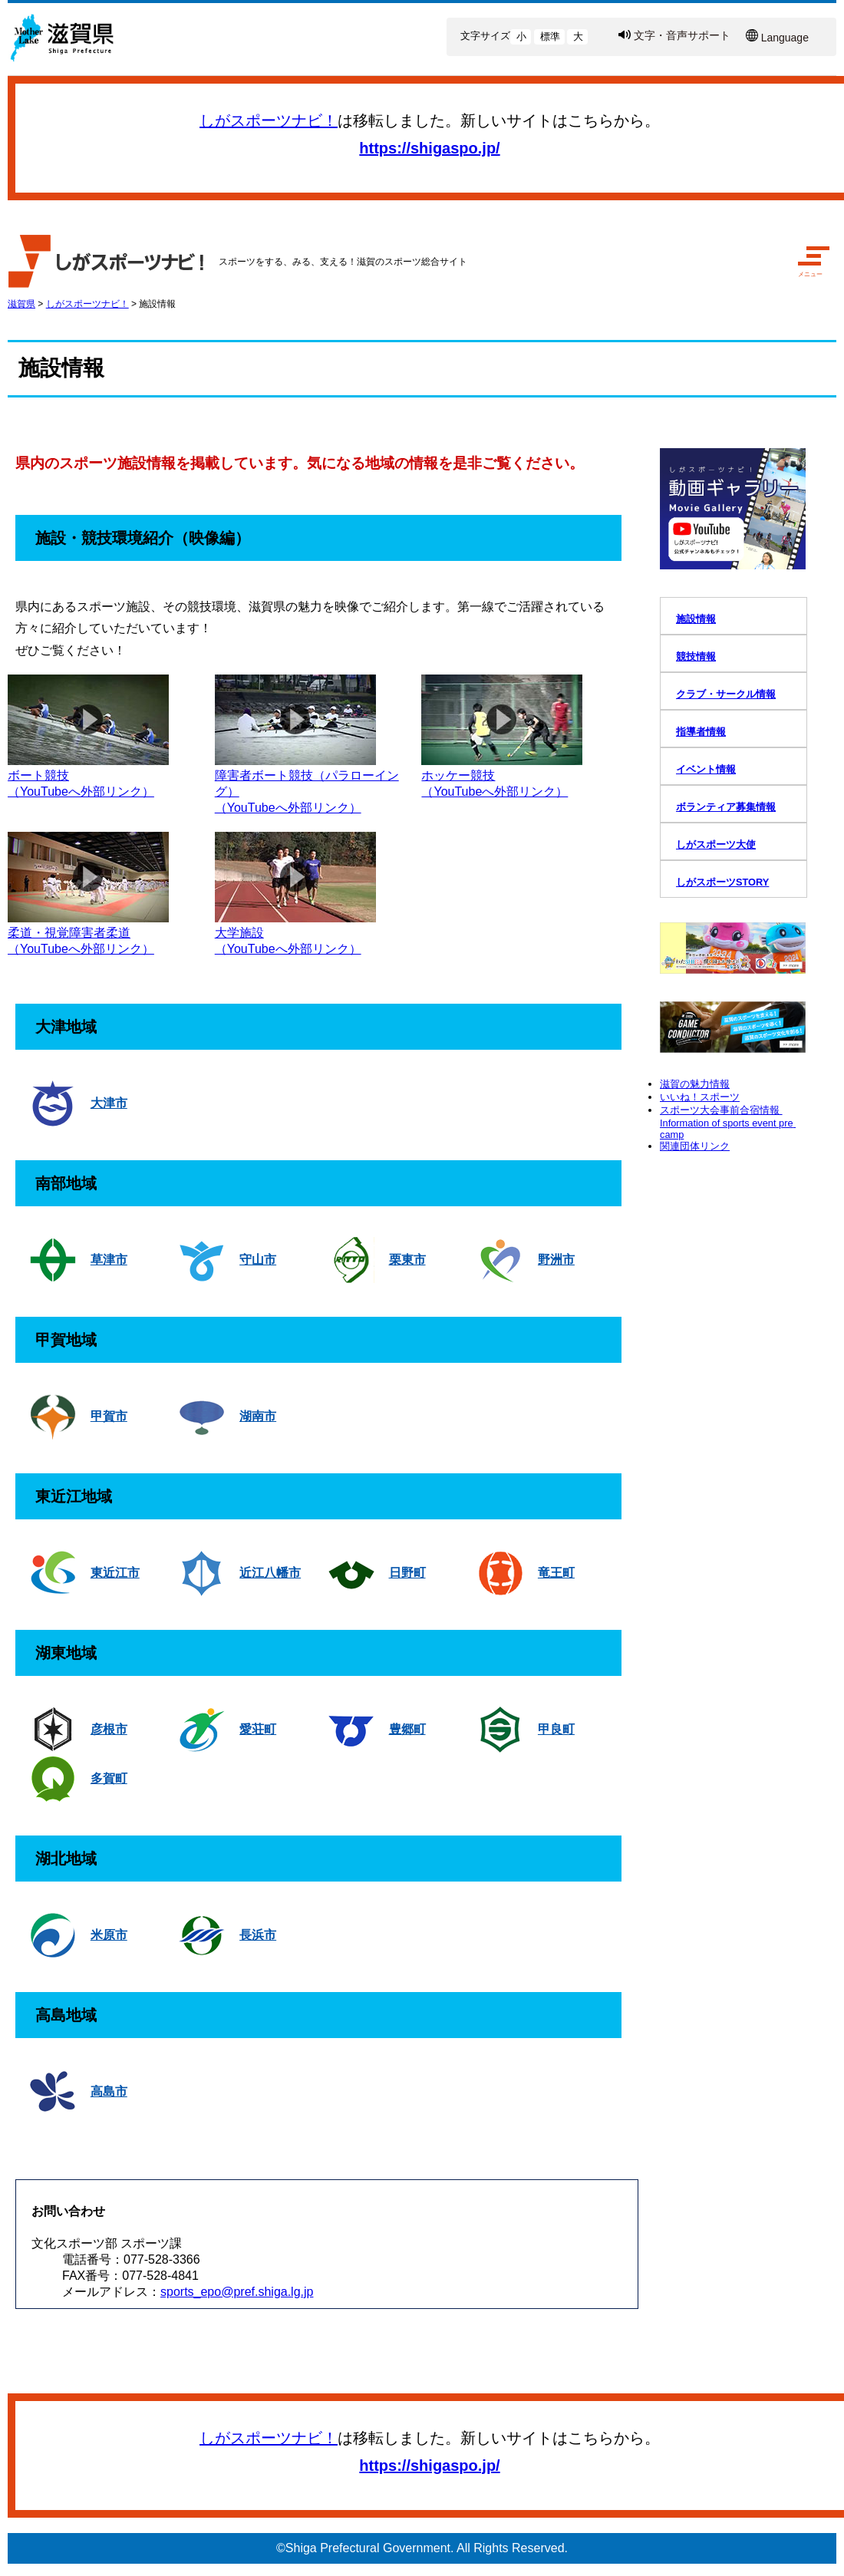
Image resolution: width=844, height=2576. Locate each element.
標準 (550, 36)
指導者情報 (701, 731)
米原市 (109, 1934)
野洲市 (556, 1259)
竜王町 (556, 1572)
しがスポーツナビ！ (268, 120)
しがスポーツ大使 (716, 844)
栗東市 (407, 1259)
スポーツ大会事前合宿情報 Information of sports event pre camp (728, 1122)
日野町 (407, 1572)
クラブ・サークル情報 (726, 694)
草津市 (109, 1259)
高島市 (109, 2091)
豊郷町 (407, 1729)
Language (785, 37)
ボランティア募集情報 (726, 807)
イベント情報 (706, 769)
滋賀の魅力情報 (695, 1084)
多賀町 (109, 1778)
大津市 (109, 1103)
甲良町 (556, 1729)
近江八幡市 (270, 1572)
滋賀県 (21, 303)
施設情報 (157, 303)
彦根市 (109, 1729)
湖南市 (257, 1416)
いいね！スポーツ (700, 1097)
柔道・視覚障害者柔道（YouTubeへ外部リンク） (88, 933)
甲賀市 (109, 1416)
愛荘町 (257, 1729)
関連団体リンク (695, 1146)
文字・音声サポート (682, 35)
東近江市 (115, 1572)
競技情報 (696, 656)
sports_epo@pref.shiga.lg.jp (236, 2291)
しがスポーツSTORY (722, 882)
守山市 (257, 1259)
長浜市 (257, 1934)
